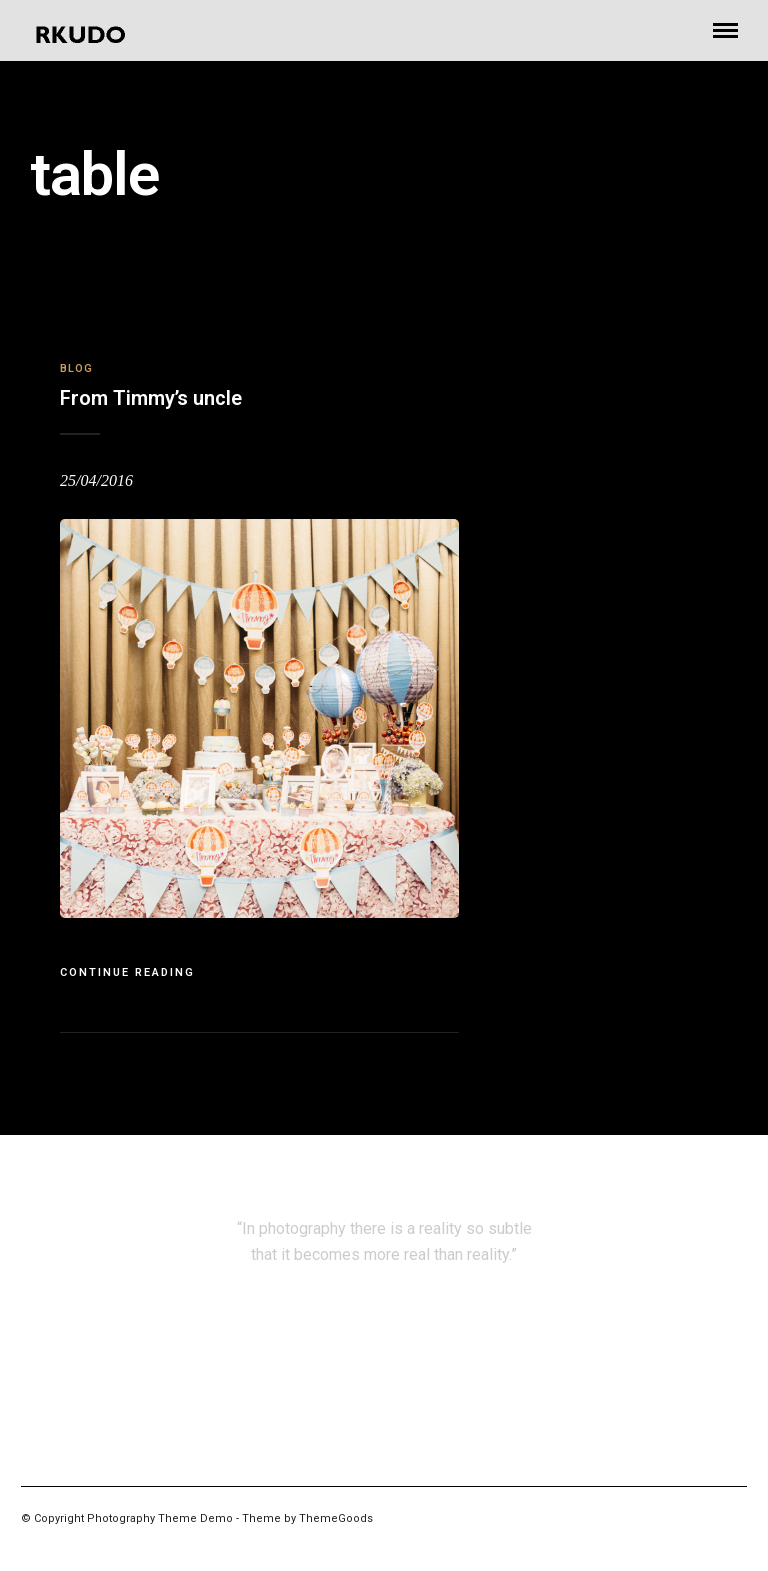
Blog (76, 368)
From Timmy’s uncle (151, 398)
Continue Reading (127, 972)
